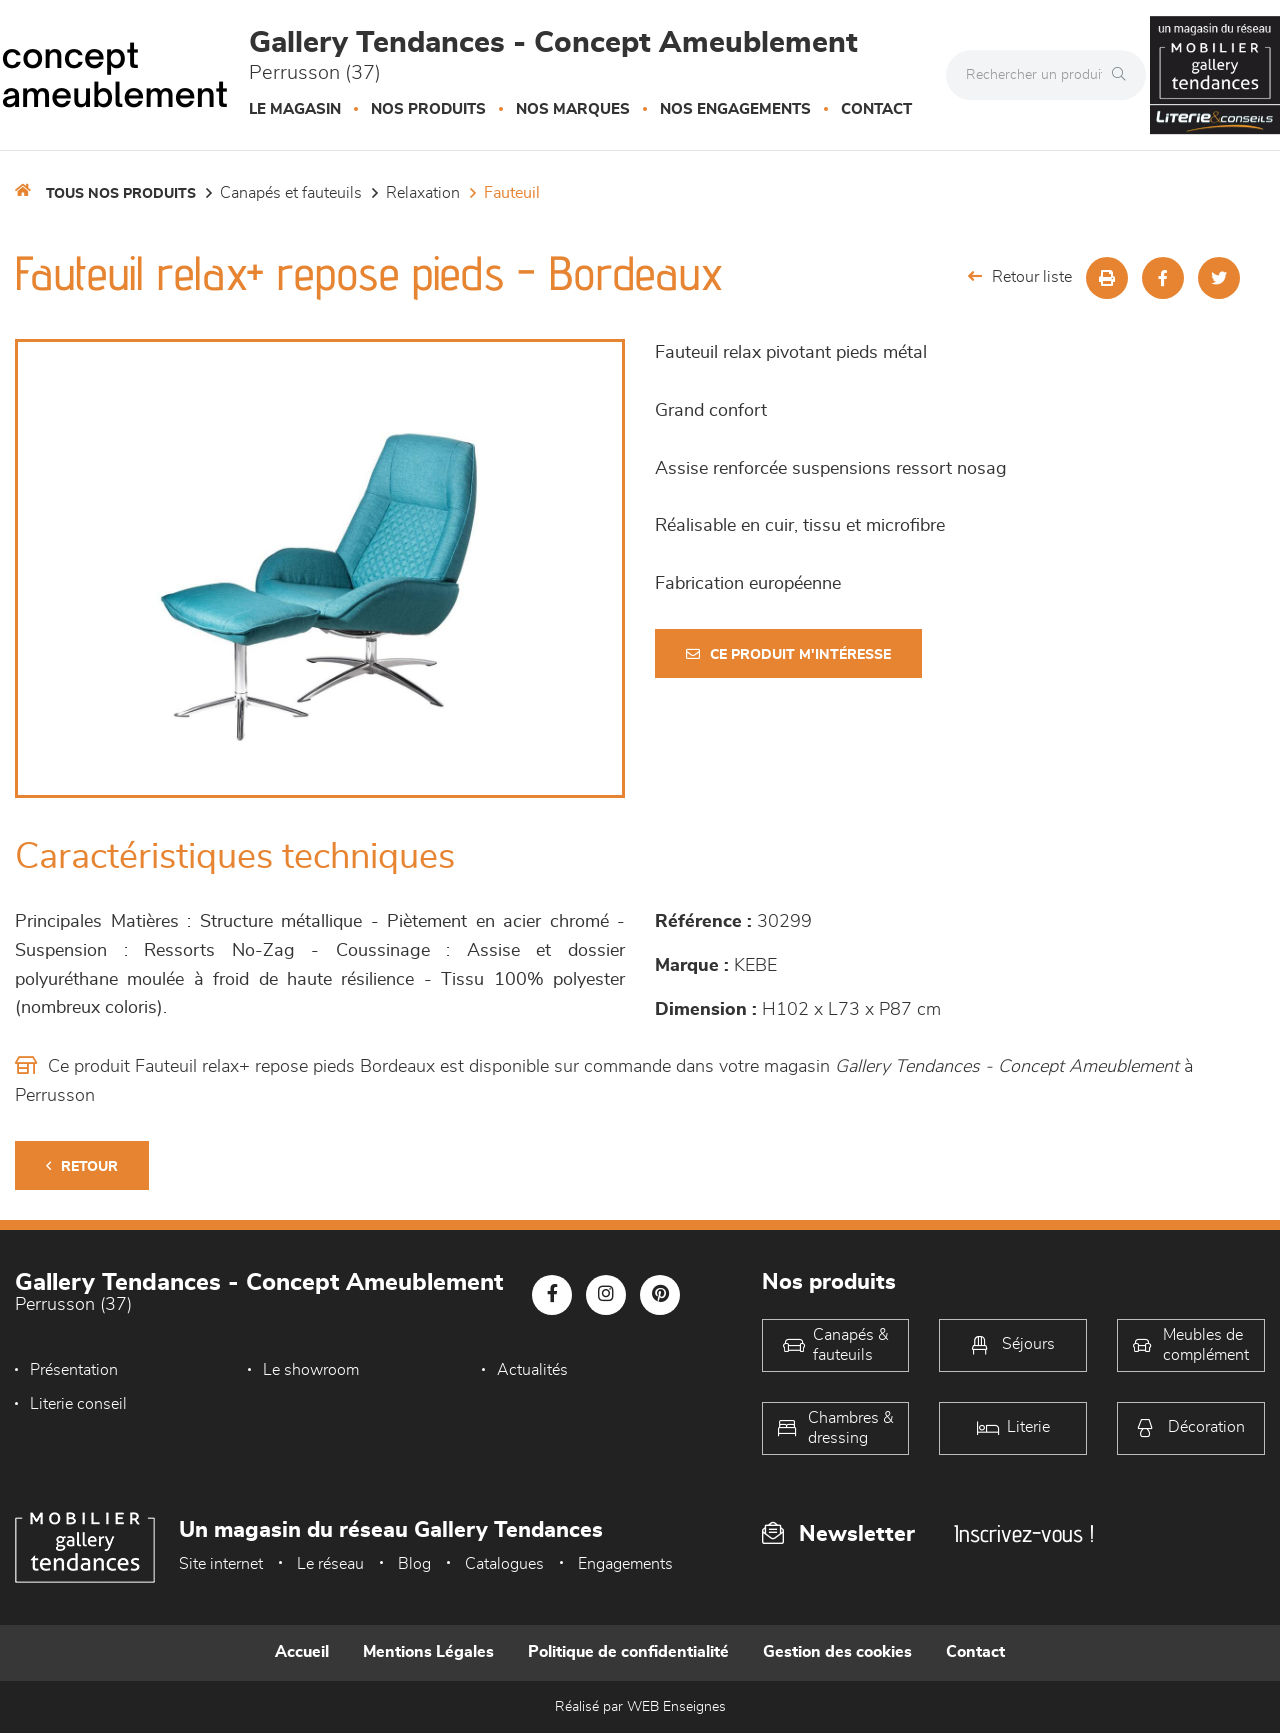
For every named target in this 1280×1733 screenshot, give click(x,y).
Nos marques (573, 109)
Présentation (74, 1370)
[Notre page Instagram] (606, 1295)
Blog (414, 1564)
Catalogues (504, 1564)
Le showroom (311, 1370)
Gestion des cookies (837, 1652)
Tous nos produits (121, 194)
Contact (876, 109)
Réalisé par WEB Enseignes (640, 1707)
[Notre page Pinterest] (660, 1295)
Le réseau (330, 1564)
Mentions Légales (428, 1652)
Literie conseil (78, 1404)
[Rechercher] (1124, 75)
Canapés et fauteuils (291, 193)
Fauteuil (512, 193)
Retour (82, 1166)
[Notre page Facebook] (552, 1295)
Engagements (625, 1564)
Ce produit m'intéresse (788, 654)
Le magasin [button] (295, 109)
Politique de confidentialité (628, 1652)
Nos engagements (735, 109)
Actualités (532, 1370)
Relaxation (423, 193)
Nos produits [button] (428, 109)
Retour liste (1020, 276)
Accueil (302, 1652)
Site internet (221, 1564)
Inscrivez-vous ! (1024, 1533)
